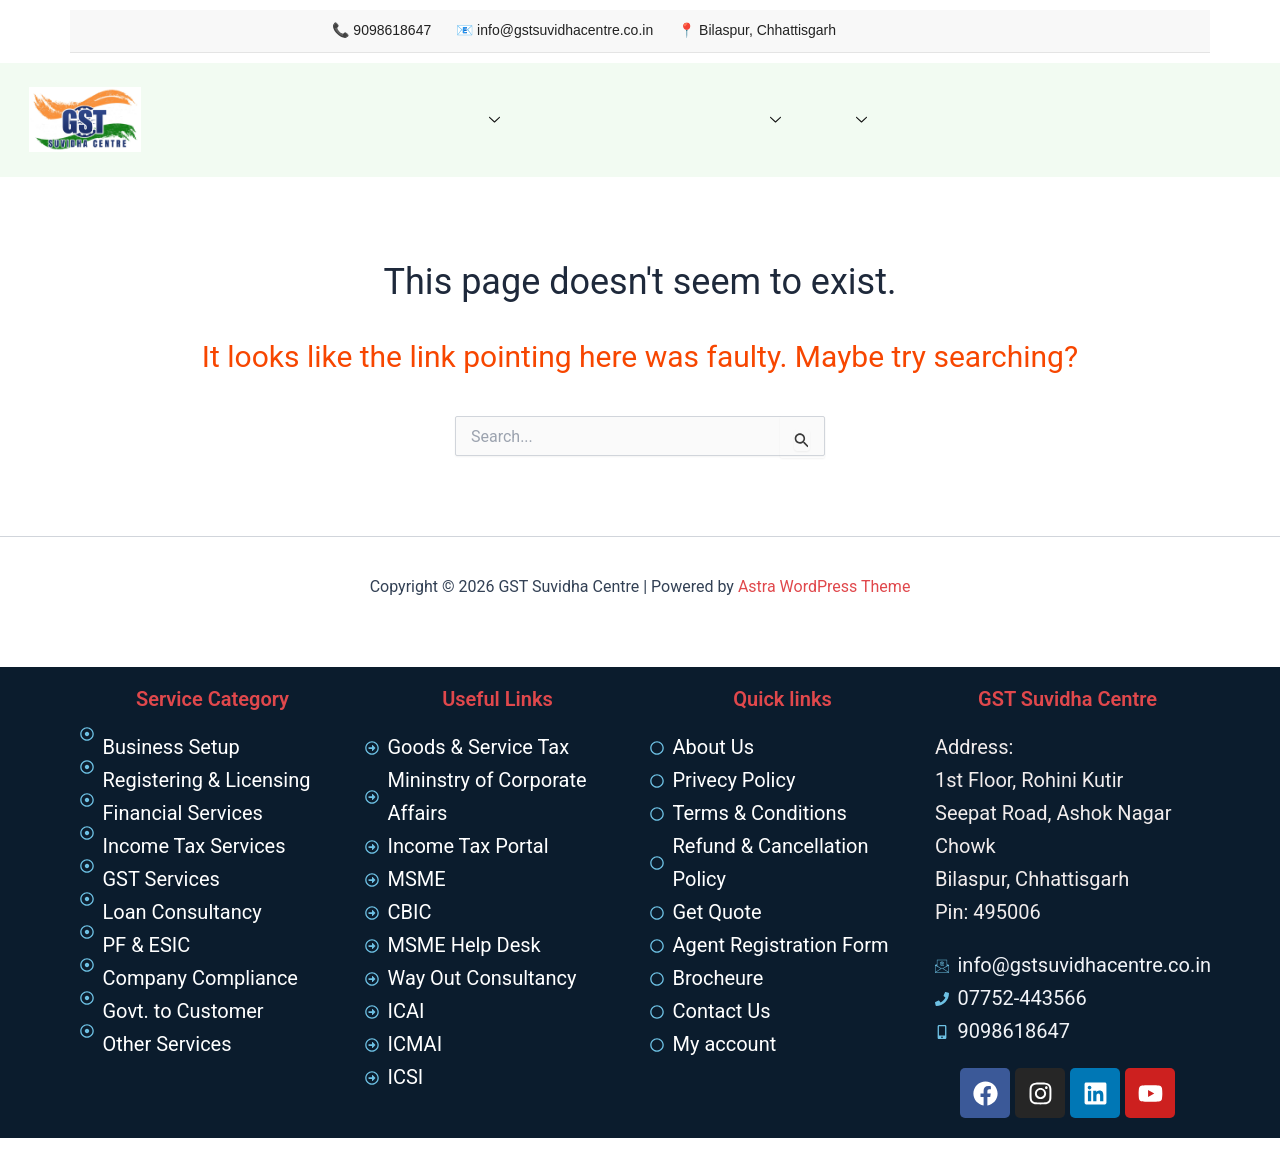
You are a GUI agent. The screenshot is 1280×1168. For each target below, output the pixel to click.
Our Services (431, 119)
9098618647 (361, 30)
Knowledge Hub (689, 119)
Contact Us (911, 119)
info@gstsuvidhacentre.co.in (533, 30)
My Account (1022, 119)
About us (315, 119)
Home (231, 119)
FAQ (813, 119)
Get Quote (558, 119)
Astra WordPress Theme (824, 586)
